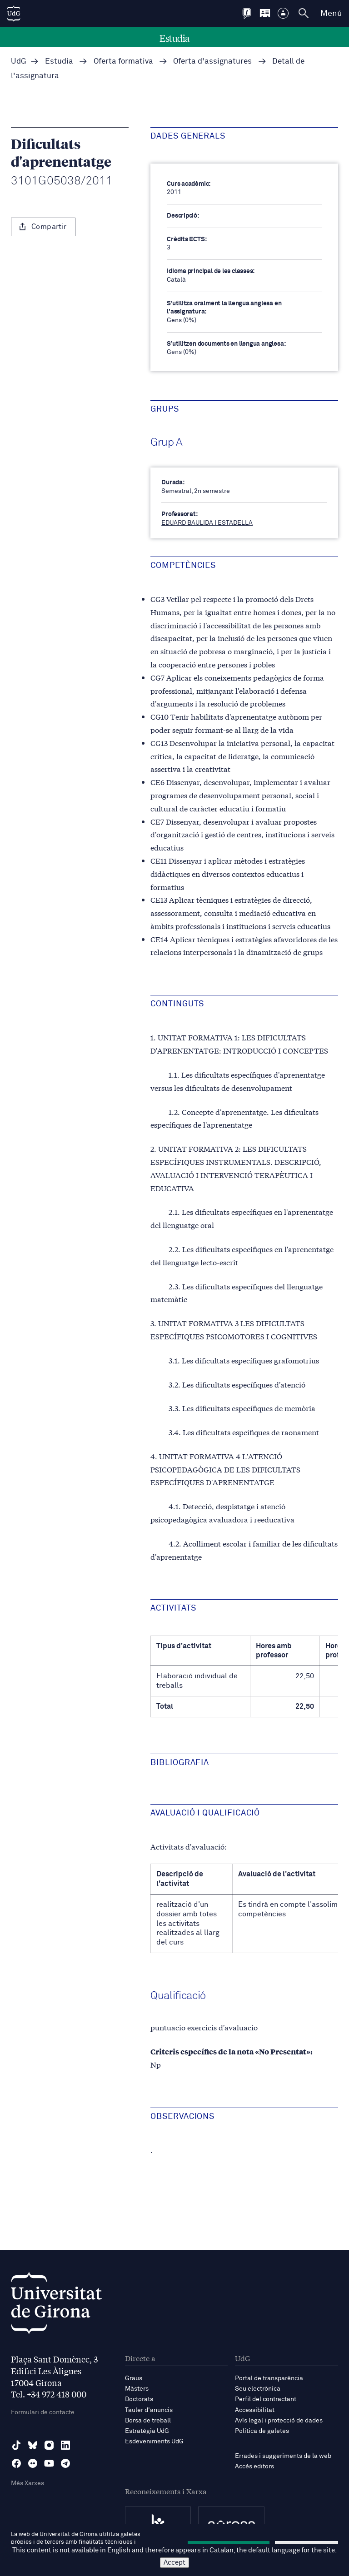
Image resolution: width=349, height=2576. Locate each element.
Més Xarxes (27, 2483)
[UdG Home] (13, 13)
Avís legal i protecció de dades (279, 2420)
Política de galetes (262, 2431)
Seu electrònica (257, 2389)
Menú (331, 14)
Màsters (137, 2389)
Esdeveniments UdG (154, 2441)
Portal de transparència (269, 2378)
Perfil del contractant (265, 2399)
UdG (18, 61)
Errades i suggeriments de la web (283, 2456)
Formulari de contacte (43, 2412)
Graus (133, 2378)
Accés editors (254, 2466)
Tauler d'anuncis (149, 2410)
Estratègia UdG (147, 2431)
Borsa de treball (148, 2420)
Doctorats (139, 2399)
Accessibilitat (254, 2410)
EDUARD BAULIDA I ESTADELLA (207, 523)
